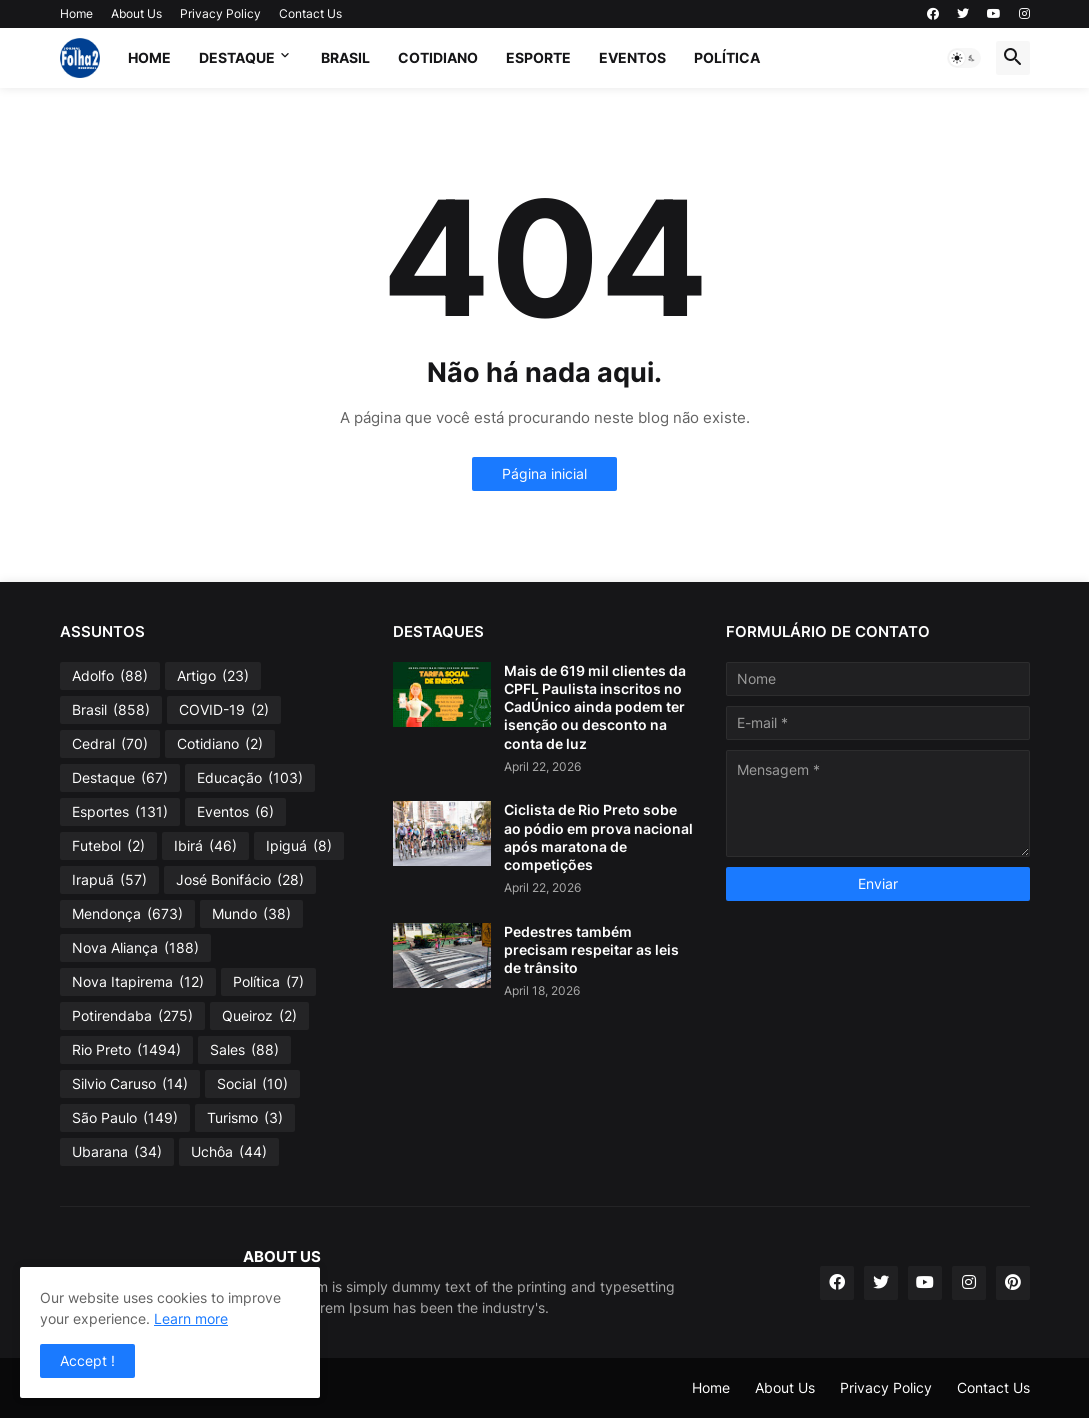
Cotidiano (438, 57)
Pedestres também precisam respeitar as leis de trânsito (591, 949)
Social (252, 1084)
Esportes (120, 812)
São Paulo (125, 1118)
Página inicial (544, 473)
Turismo (245, 1118)
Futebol (108, 846)
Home (76, 13)
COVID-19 (224, 710)
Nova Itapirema (138, 982)
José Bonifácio (240, 880)
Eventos (632, 57)
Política (727, 57)
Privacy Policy (220, 13)
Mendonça (127, 914)
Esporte (538, 57)
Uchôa (229, 1152)
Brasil (345, 57)
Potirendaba (132, 1016)
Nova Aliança (135, 948)
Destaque (237, 57)
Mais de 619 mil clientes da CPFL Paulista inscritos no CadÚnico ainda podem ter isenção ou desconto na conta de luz (595, 707)
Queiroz (259, 1016)
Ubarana (117, 1152)
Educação (250, 778)
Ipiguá (299, 846)
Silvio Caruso (130, 1084)
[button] (964, 58)
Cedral (110, 744)
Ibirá (205, 846)
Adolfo (110, 676)
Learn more (191, 1318)
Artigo (213, 676)
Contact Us (310, 13)
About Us (136, 13)
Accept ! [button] (87, 1360)
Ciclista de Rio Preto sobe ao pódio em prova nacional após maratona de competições (598, 837)
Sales (244, 1050)
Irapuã (109, 880)
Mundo (251, 914)
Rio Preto (126, 1050)
